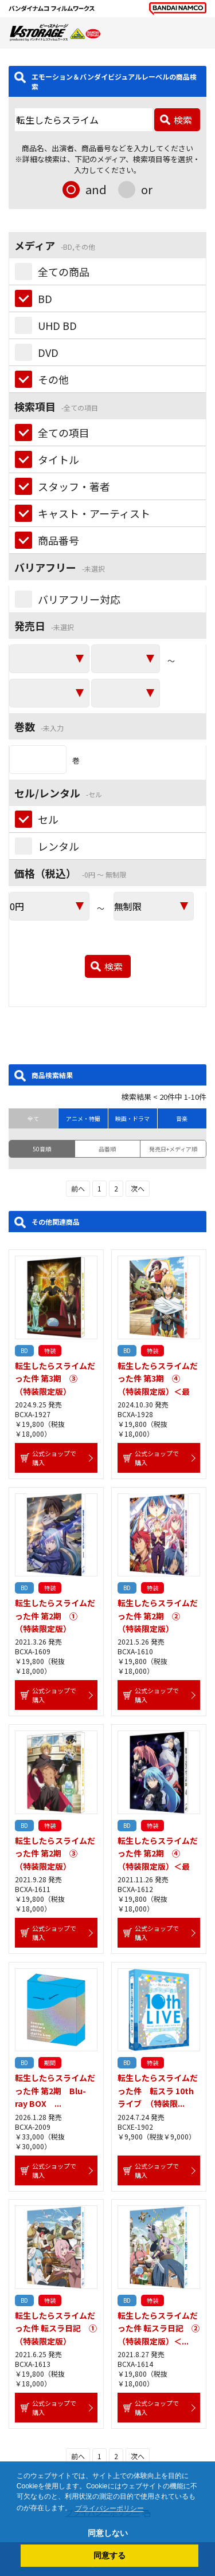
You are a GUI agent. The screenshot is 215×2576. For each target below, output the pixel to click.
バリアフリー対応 (79, 599)
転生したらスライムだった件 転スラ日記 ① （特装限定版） (60, 2328)
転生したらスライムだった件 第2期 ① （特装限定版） (55, 1615)
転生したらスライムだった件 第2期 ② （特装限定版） (158, 1615)
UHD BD (57, 325)
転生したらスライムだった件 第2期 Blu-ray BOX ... (55, 2090)
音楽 (181, 1118)
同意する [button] (109, 2555)
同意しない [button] (108, 2533)
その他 (53, 379)
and (96, 189)
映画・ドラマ (132, 1118)
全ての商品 (63, 271)
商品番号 (58, 540)
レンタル (58, 846)
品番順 (107, 1149)
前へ (78, 1188)
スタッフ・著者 (74, 486)
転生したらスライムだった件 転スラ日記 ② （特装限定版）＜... (163, 2328)
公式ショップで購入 (54, 1458)
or (147, 189)
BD (45, 298)
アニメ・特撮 (83, 1118)
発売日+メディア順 (173, 1149)
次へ (137, 1188)
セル (48, 819)
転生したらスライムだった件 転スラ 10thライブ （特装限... (158, 2090)
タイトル (58, 459)
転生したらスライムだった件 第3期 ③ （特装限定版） (55, 1378)
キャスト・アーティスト (94, 513)
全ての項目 (63, 432)
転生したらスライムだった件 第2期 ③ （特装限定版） (55, 1853)
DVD (48, 352)
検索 (183, 120)
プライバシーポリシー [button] (109, 2508)
